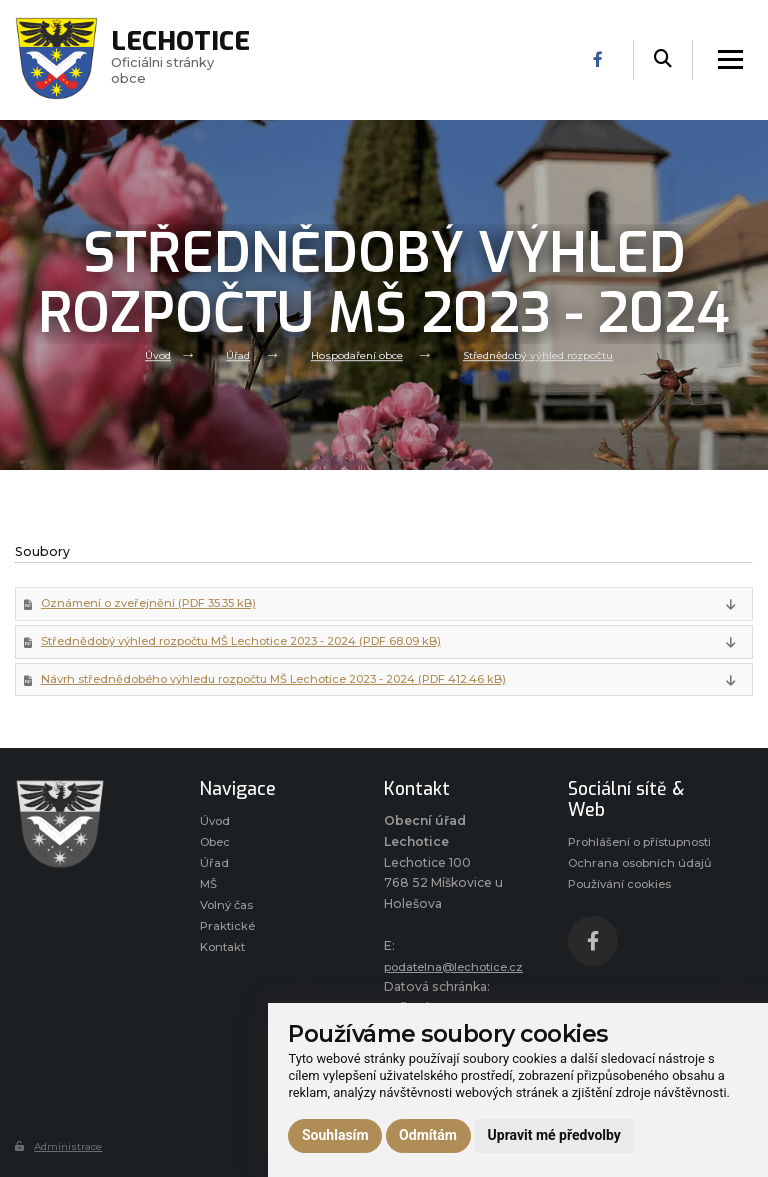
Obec (217, 851)
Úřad (228, 354)
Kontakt (225, 965)
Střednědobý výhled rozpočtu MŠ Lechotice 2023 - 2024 (257, 645)
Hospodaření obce (353, 354)
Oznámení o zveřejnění (157, 605)
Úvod (145, 354)
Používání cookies (624, 937)
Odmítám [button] (428, 1135)
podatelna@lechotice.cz (460, 973)
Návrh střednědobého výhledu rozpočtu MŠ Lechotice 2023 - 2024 (289, 685)
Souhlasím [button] (335, 1135)
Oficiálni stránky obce (194, 60)
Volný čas (229, 919)
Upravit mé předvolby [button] (554, 1135)
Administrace (62, 1153)
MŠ (209, 897)
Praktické (228, 942)
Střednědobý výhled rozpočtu (545, 354)
